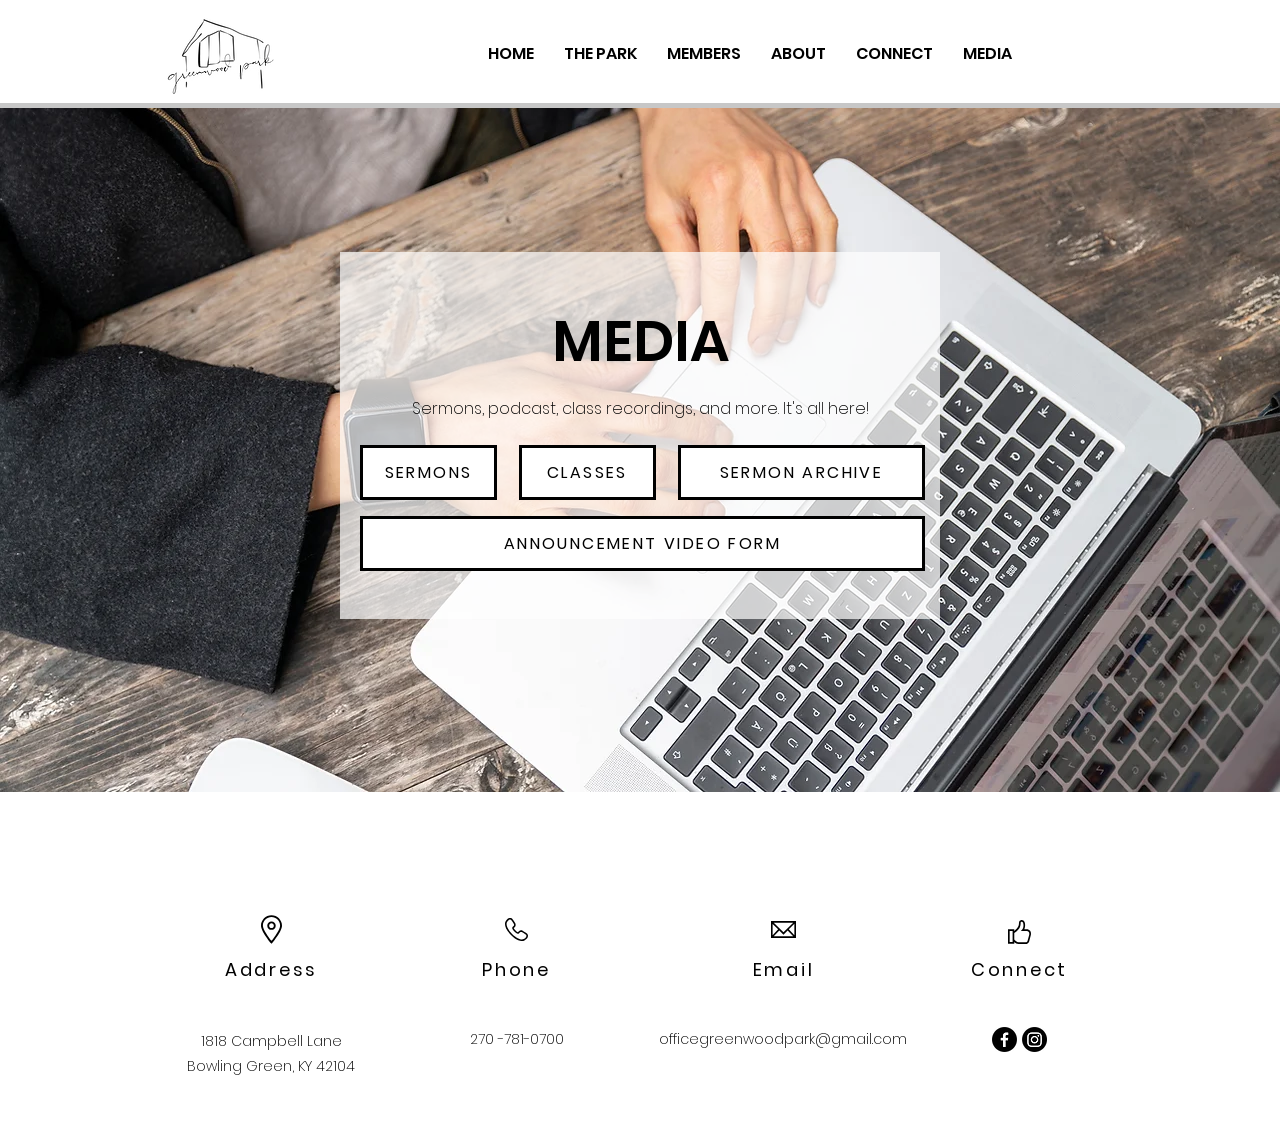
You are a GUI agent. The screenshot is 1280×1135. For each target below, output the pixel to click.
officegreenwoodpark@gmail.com (783, 1039)
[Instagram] (1034, 1039)
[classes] (587, 472)
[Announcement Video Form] (642, 543)
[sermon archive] (801, 472)
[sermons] (428, 472)
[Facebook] (1004, 1039)
